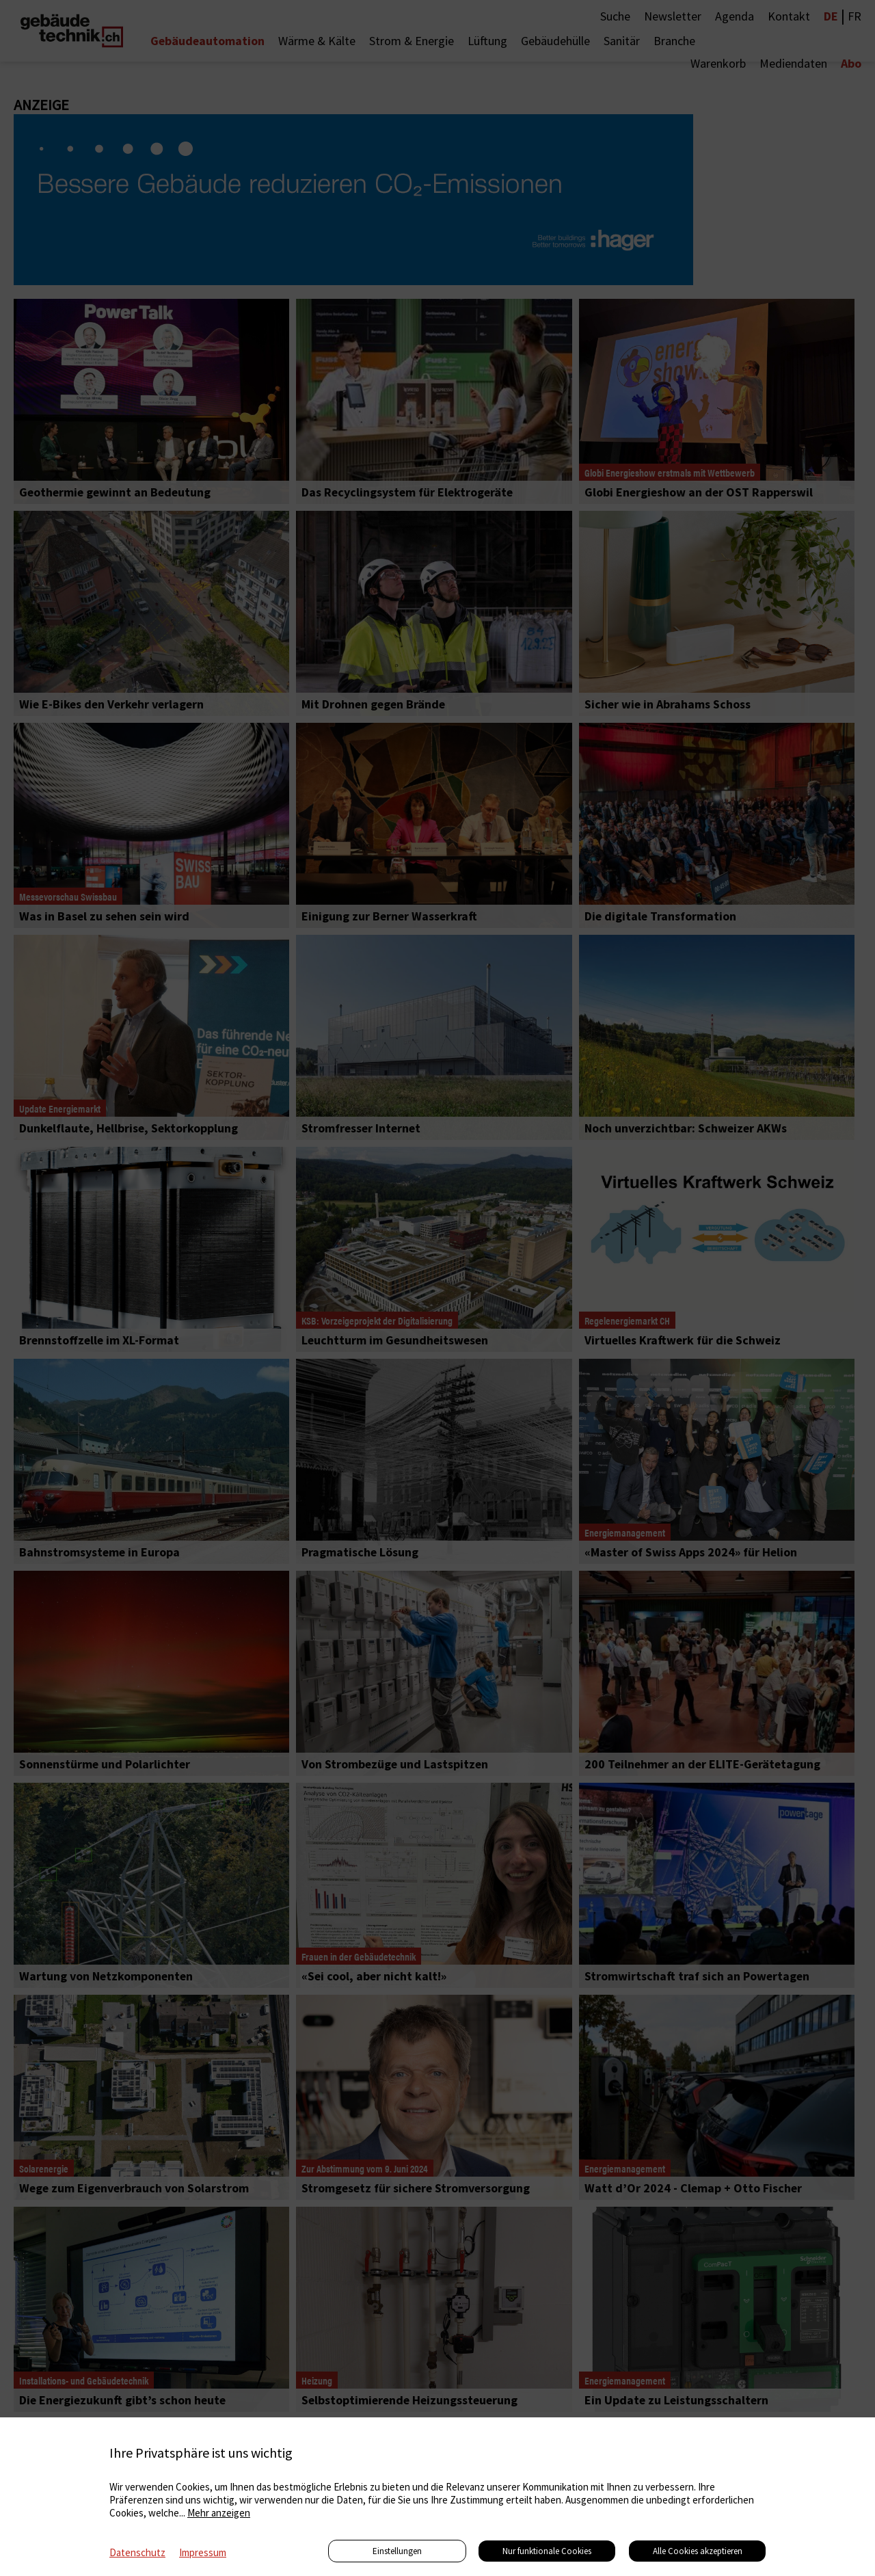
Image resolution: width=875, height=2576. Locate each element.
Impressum (202, 2552)
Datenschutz (137, 2552)
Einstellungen (397, 2551)
